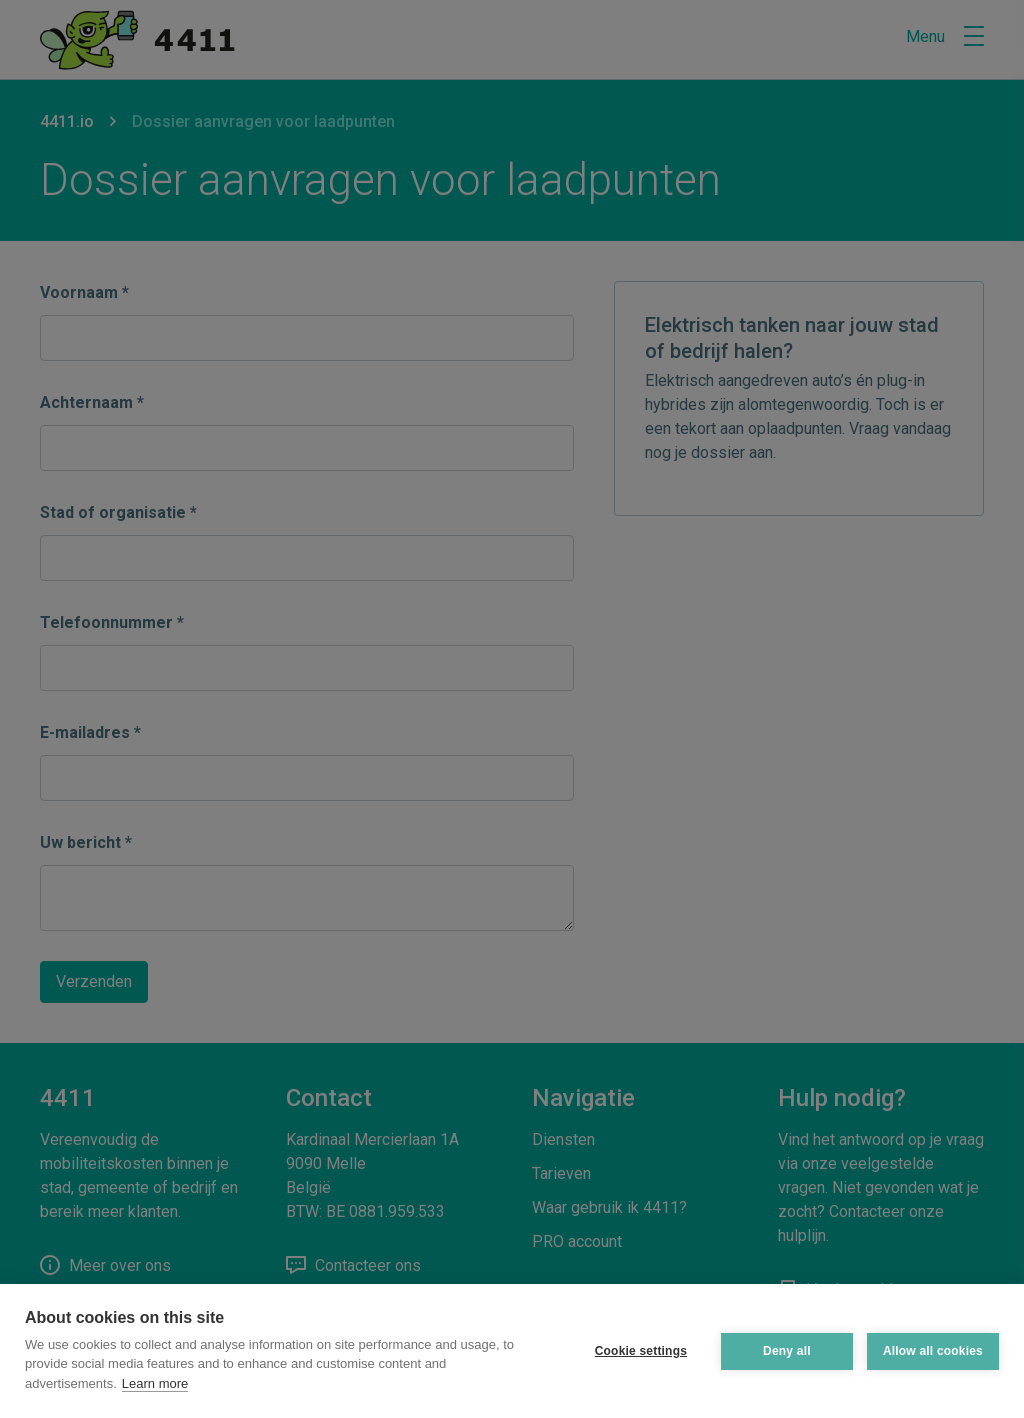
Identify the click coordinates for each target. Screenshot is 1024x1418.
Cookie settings (641, 1351)
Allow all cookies (933, 1351)
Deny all (787, 1351)
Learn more (155, 1383)
